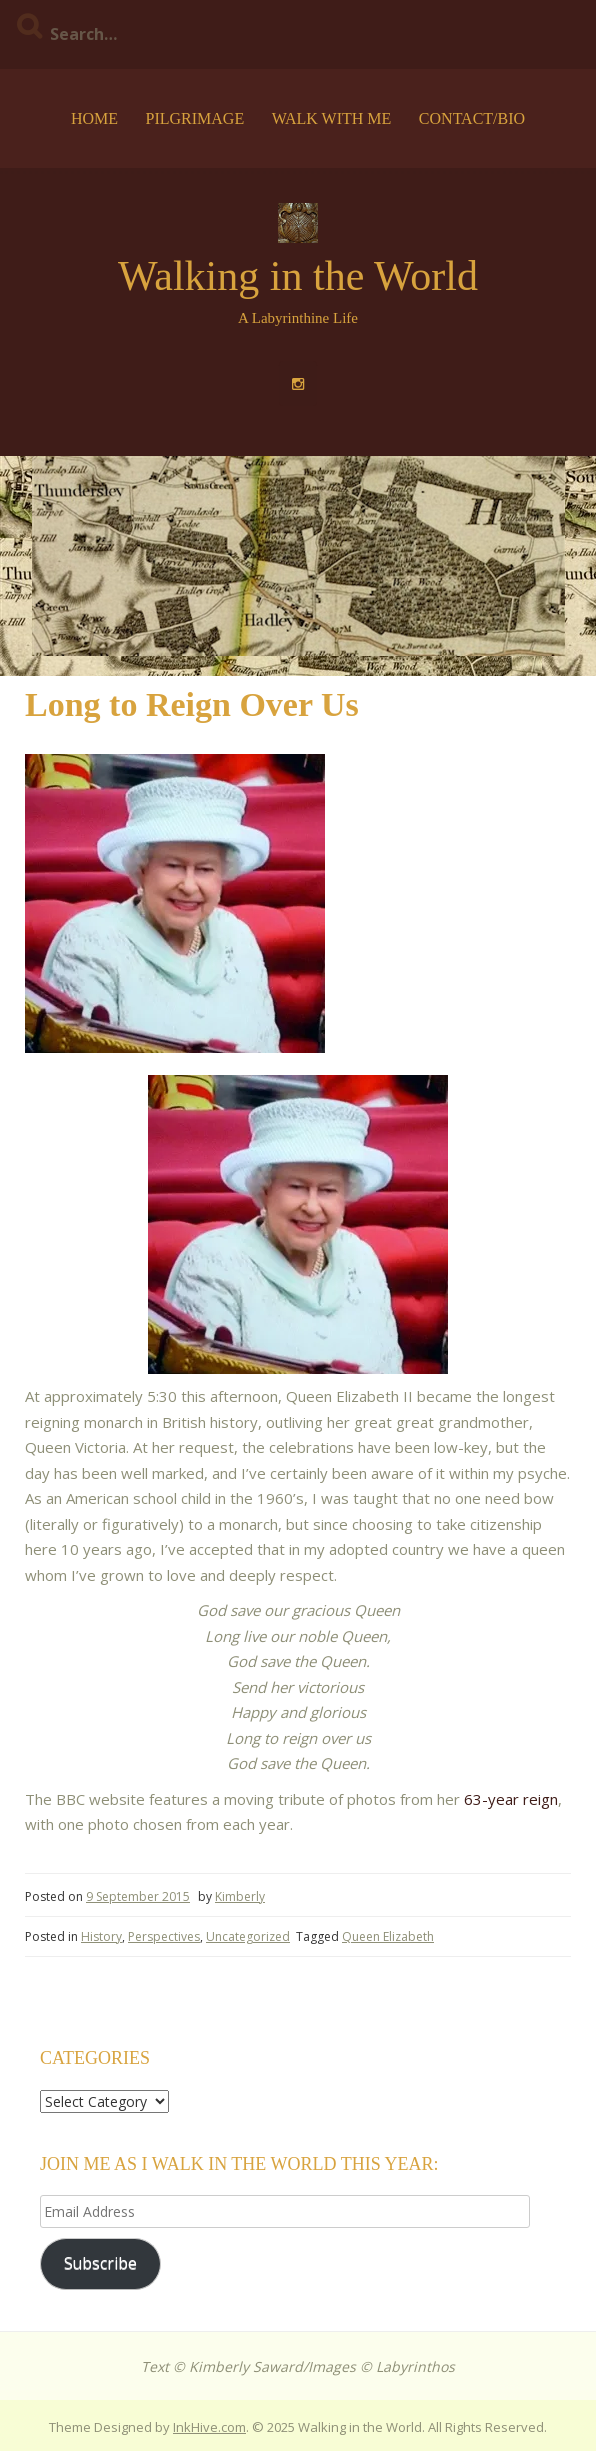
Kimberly (240, 1896)
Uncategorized (248, 1936)
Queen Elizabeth (388, 1936)
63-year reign (511, 1799)
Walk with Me (332, 118)
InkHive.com (209, 2427)
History (101, 1936)
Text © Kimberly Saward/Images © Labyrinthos (298, 2366)
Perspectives (164, 1936)
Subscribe (100, 2263)
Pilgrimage (194, 118)
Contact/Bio (472, 118)
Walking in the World (298, 276)
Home (94, 118)
